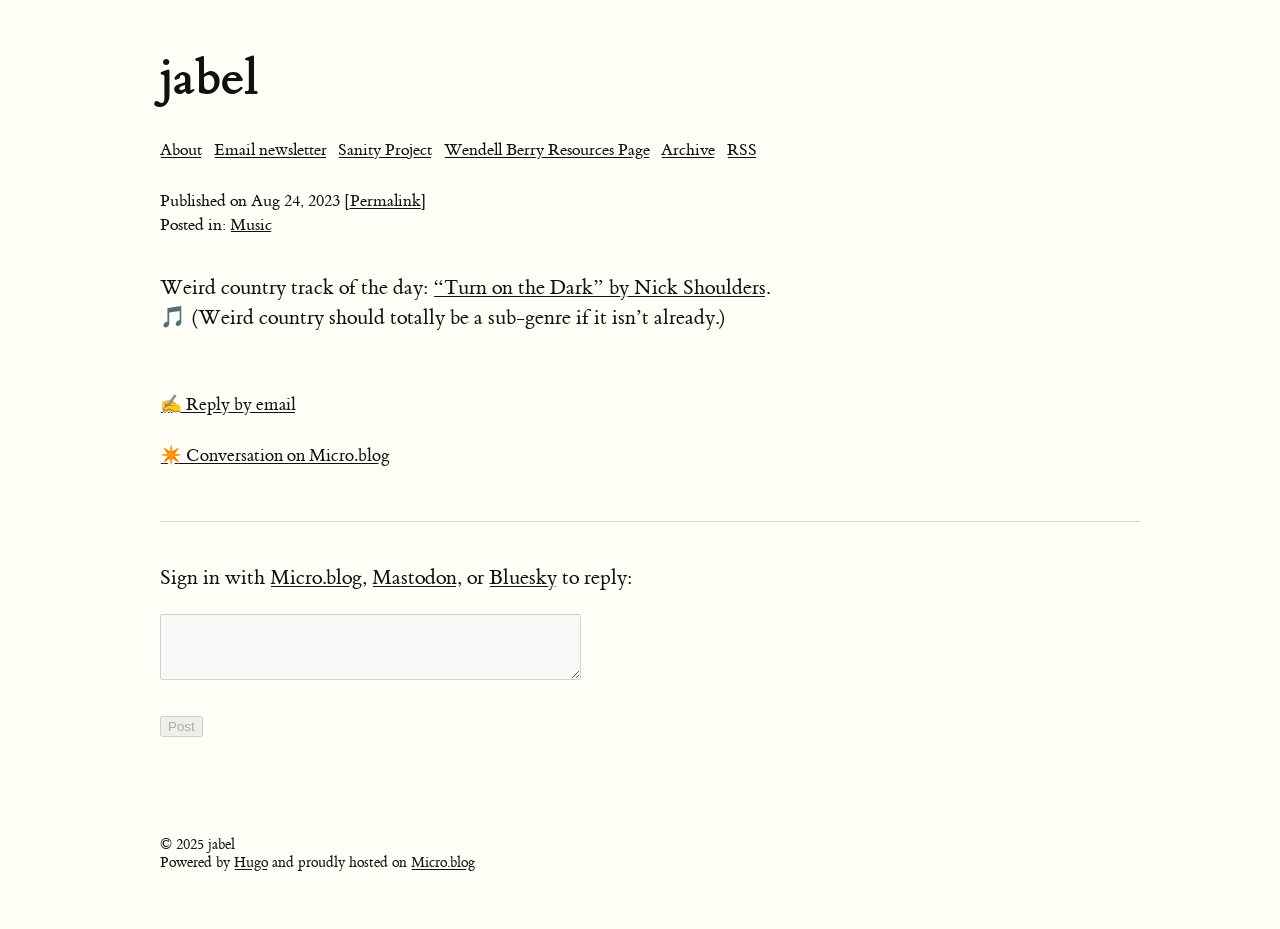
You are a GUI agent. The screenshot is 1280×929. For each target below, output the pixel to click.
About (181, 150)
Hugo (251, 875)
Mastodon (414, 577)
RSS (742, 150)
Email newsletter (270, 150)
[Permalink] (385, 201)
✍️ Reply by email (228, 405)
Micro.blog (316, 577)
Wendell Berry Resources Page (547, 150)
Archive (688, 150)
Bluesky (523, 577)
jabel (209, 77)
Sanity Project (385, 150)
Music (251, 225)
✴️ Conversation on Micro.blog (275, 456)
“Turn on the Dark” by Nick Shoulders (599, 287)
